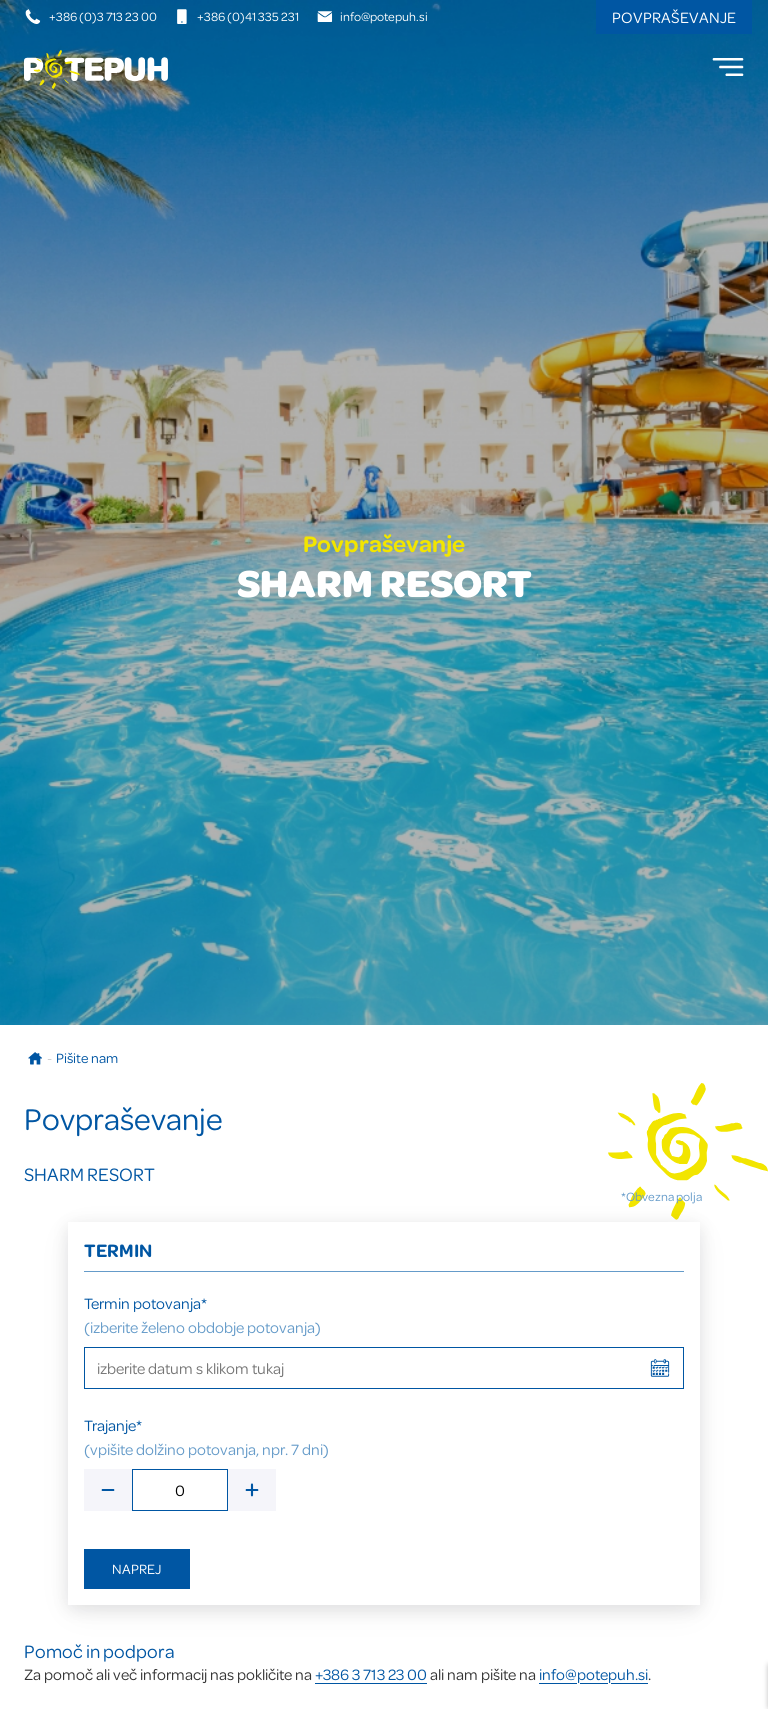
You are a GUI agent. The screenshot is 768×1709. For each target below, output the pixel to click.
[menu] (728, 67)
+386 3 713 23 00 (371, 1674)
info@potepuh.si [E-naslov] (372, 16)
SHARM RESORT (89, 1173)
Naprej (136, 1568)
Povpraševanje (674, 17)
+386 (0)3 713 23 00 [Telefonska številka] (91, 16)
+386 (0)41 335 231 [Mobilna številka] (236, 16)
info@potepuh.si (593, 1674)
